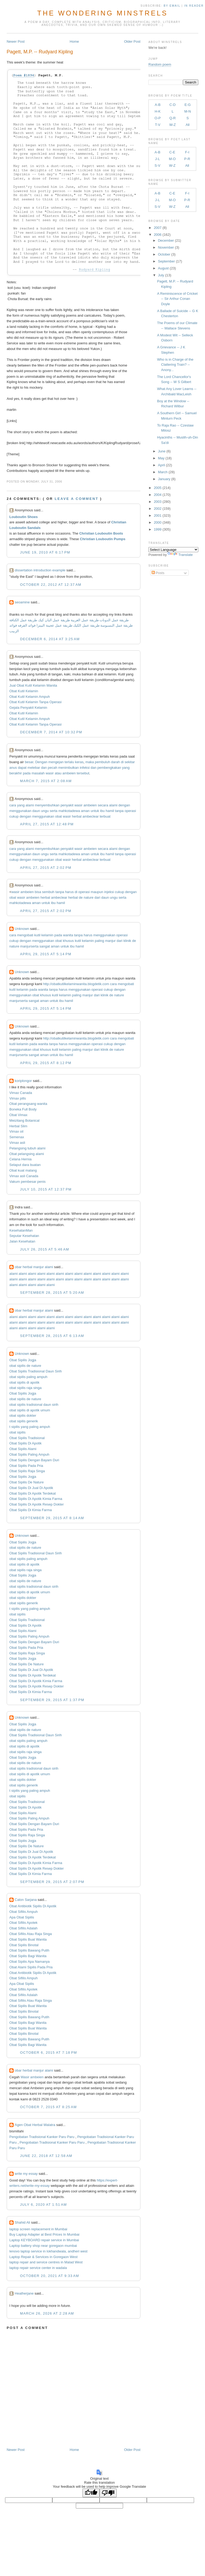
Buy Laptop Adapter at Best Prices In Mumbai (44, 2234)
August (163, 268)
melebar (33, 768)
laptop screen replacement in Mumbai (38, 2229)
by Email (172, 5)
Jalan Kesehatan (22, 1241)
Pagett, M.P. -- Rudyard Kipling (40, 51)
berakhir (15, 773)
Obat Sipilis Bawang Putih (29, 1950)
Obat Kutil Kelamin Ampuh (29, 697)
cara (12, 805)
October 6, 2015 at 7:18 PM (48, 2053)
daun (36, 811)
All (188, 125)
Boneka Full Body (23, 1109)
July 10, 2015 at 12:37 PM (46, 1189)
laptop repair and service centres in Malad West (45, 2262)
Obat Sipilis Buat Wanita (28, 1939)
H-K (157, 111)
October (164, 254)
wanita (68, 935)
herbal (76, 816)
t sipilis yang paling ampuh (29, 1427)
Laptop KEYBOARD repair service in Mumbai (44, 2240)
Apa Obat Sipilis (21, 1917)
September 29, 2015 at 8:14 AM (52, 1518)
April (161, 465)
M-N (187, 111)
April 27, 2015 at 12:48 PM (47, 824)
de (80, 897)
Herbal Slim (18, 1126)
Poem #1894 (23, 75)
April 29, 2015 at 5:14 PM (45, 954)
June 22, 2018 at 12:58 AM (46, 2156)
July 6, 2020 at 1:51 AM (43, 2205)
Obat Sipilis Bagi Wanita (27, 1956)
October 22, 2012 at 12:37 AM (50, 585)
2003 (157, 502)
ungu (45, 811)
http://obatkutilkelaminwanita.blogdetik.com (76, 984)
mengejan (56, 762)
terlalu (69, 762)
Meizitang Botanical (24, 1120)
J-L (157, 159)
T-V (157, 125)
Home (74, 41)
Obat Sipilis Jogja (22, 1360)
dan (44, 768)
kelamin (47, 935)
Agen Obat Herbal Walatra (35, 2125)
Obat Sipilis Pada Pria (26, 1466)
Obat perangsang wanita (28, 1104)
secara (103, 805)
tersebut (83, 773)
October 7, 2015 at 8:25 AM (48, 2107)
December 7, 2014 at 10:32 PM (51, 732)
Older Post (132, 41)
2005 (157, 488)
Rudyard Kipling (94, 269)
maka (89, 762)
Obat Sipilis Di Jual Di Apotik (31, 1488)
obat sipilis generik (23, 1421)
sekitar (130, 762)
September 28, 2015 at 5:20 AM (52, 1293)
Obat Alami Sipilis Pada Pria (31, 1967)
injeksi (109, 892)
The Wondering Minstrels (102, 13)
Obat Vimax (18, 1115)
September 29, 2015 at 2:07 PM (52, 1882)
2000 (157, 522)
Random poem (159, 64)
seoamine (22, 602)
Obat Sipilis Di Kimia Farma (30, 1510)
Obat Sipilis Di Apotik (25, 1443)
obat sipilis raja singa (25, 1388)
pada (27, 773)
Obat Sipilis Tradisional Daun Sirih (35, 1371)
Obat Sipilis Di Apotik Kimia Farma (35, 1499)
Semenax (16, 1137)
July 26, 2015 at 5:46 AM (44, 1249)
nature (88, 897)
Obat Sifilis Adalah (23, 1928)
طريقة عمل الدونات (114, 620)
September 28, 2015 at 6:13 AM (52, 1336)
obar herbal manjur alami (34, 1267)
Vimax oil (16, 1131)
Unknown (22, 929)
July (161, 275)
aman (85, 811)
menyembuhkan (47, 805)
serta (53, 811)
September (166, 261)
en (42, 2077)
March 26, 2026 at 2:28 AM (47, 2313)
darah (115, 762)
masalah (38, 773)
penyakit (67, 805)
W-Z (172, 125)
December (166, 240)
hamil (110, 811)
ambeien (69, 773)
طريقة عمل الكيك (86, 625)
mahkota (65, 811)
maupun (97, 892)
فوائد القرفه (26, 625)
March (163, 472)
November (166, 247)
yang (125, 768)
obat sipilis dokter (22, 1416)
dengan (124, 805)
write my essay (26, 2174)
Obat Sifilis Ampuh (23, 1912)
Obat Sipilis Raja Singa (27, 1471)
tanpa (119, 811)
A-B (158, 105)
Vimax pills (17, 1098)
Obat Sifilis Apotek (23, 1923)
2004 (157, 495)
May (161, 458)
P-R (187, 159)
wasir (50, 773)
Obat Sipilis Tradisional (27, 1438)
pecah (52, 768)
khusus (68, 941)
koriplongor (23, 1081)
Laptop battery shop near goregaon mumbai (43, 2246)
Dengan (41, 762)
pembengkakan (109, 768)
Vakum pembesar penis (27, 1182)
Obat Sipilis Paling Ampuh (29, 1454)
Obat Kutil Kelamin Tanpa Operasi (35, 702)
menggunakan (20, 811)
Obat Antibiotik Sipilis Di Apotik (32, 1906)
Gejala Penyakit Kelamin (28, 708)
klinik (127, 941)
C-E (172, 152)
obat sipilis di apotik (24, 1382)
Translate (180, 555)
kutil (37, 935)
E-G (187, 105)
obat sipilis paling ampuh (28, 1377)
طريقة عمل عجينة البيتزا (54, 625)
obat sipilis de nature (25, 1366)
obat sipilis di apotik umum (29, 1410)
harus (69, 892)
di (122, 762)
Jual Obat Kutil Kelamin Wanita (33, 685)
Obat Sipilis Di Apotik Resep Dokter (36, 1504)
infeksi (85, 768)
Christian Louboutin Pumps (102, 539)
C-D (172, 105)
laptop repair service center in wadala (38, 2268)
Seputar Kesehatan (24, 1236)
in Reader (194, 5)
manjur (110, 941)
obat (58, 816)
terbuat (105, 816)
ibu (102, 811)
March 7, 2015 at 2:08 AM (46, 781)
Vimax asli (17, 1143)
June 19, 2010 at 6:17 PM (45, 552)
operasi (130, 811)
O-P (158, 118)
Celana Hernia (20, 1159)
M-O (172, 159)
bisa (38, 892)
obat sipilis (17, 1432)
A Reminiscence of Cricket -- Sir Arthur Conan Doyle (177, 299)
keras (79, 762)
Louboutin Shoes (23, 517)
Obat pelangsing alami (26, 1154)
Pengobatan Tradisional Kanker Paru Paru (42, 2137)
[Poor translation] (108, 2493)
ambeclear (90, 816)
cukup (14, 816)
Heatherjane (24, 2293)
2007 (157, 228)
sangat (45, 946)
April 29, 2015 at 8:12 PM (45, 1063)
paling (99, 941)
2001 (157, 515)
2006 (157, 235)
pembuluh (102, 762)
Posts (158, 573)
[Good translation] (91, 2493)
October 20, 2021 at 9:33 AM (49, 2276)
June (161, 451)
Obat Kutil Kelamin (23, 691)
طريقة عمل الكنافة (23, 620)
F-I (187, 152)
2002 (157, 509)
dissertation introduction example (40, 570)
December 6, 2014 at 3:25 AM (50, 639)
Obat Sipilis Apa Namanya (29, 1962)
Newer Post (16, 41)
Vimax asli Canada (23, 1176)
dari (97, 897)
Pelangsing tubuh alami (27, 1148)
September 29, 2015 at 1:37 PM (52, 1700)
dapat (22, 768)
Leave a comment (76, 499)
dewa (76, 811)
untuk (94, 811)
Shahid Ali (22, 2222)
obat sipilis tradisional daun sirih (33, 1405)
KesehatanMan (21, 1230)
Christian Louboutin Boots (101, 533)
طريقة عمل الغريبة (84, 620)
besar (29, 762)
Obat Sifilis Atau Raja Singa (30, 1934)
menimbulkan (68, 768)
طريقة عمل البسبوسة (116, 625)
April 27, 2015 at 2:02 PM (45, 868)
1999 (157, 529)
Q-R (172, 118)
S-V (157, 166)
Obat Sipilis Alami (22, 1449)
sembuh (48, 892)
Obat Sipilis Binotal (23, 1945)
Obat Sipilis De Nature (26, 1482)
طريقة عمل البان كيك (54, 620)
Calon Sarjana (26, 1900)
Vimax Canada (20, 1093)
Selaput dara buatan (25, 1165)
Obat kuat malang (23, 1170)
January (164, 479)
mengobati (25, 935)
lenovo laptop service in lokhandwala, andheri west (48, 2251)
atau (58, 773)
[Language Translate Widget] (173, 549)
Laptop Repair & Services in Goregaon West (43, 2257)
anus (13, 768)
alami (30, 805)
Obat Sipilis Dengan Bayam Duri (34, 1460)
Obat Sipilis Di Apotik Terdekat (32, 1493)
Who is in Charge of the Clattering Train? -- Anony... (175, 364)
